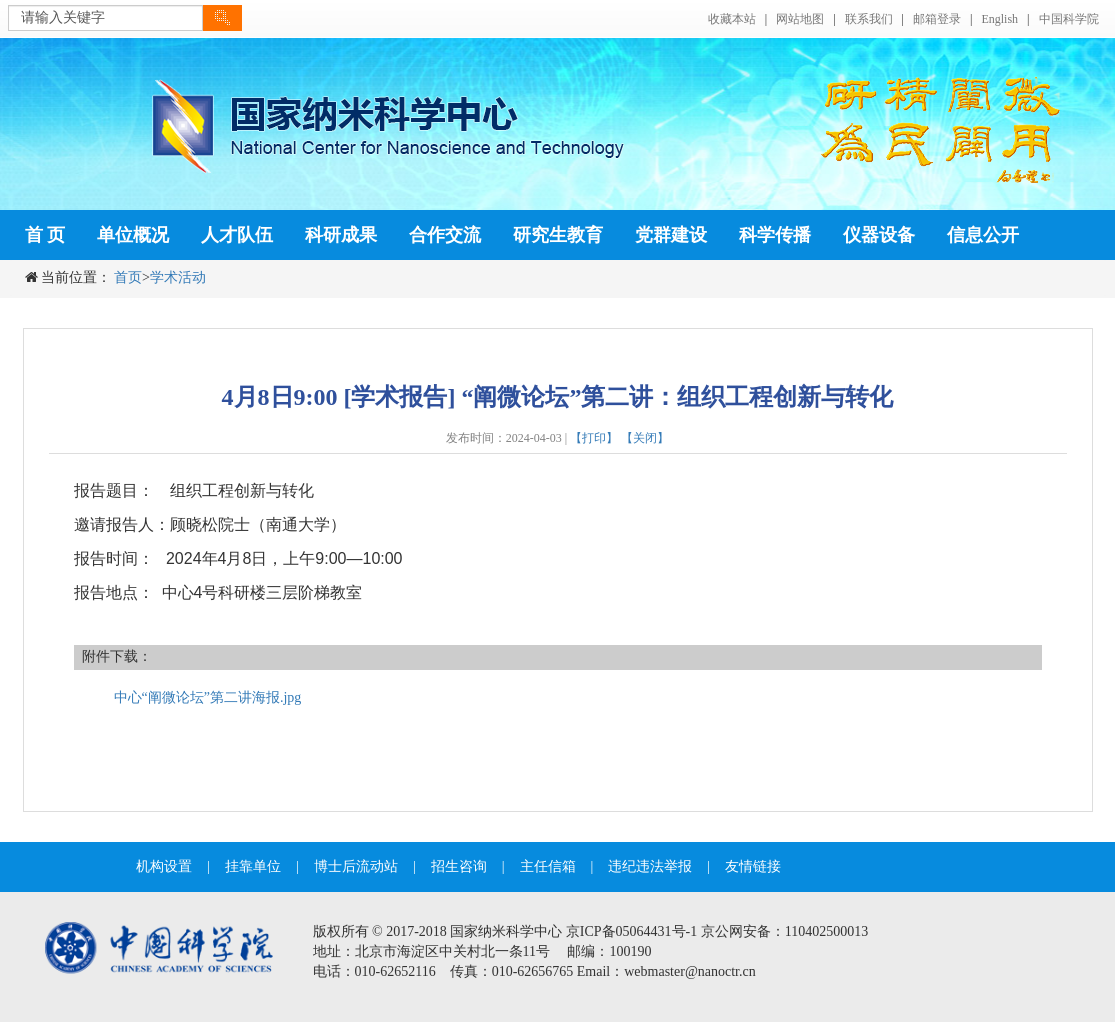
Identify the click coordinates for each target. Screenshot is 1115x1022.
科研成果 (341, 235)
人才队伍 (237, 235)
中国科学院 (1069, 19)
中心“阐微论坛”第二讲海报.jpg (208, 697)
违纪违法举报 (650, 866)
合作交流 (445, 235)
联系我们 (869, 19)
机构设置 (164, 866)
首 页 (45, 235)
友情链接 (753, 866)
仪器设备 (879, 235)
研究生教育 (558, 235)
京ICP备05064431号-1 (631, 931)
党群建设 (671, 235)
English (999, 19)
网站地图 (800, 19)
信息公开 (983, 235)
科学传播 (775, 235)
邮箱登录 (937, 19)
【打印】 (594, 438)
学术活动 (178, 277)
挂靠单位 (253, 866)
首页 (128, 277)
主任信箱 (548, 866)
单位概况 (133, 235)
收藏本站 (732, 19)
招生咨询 (459, 866)
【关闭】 (645, 438)
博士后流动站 (356, 866)
